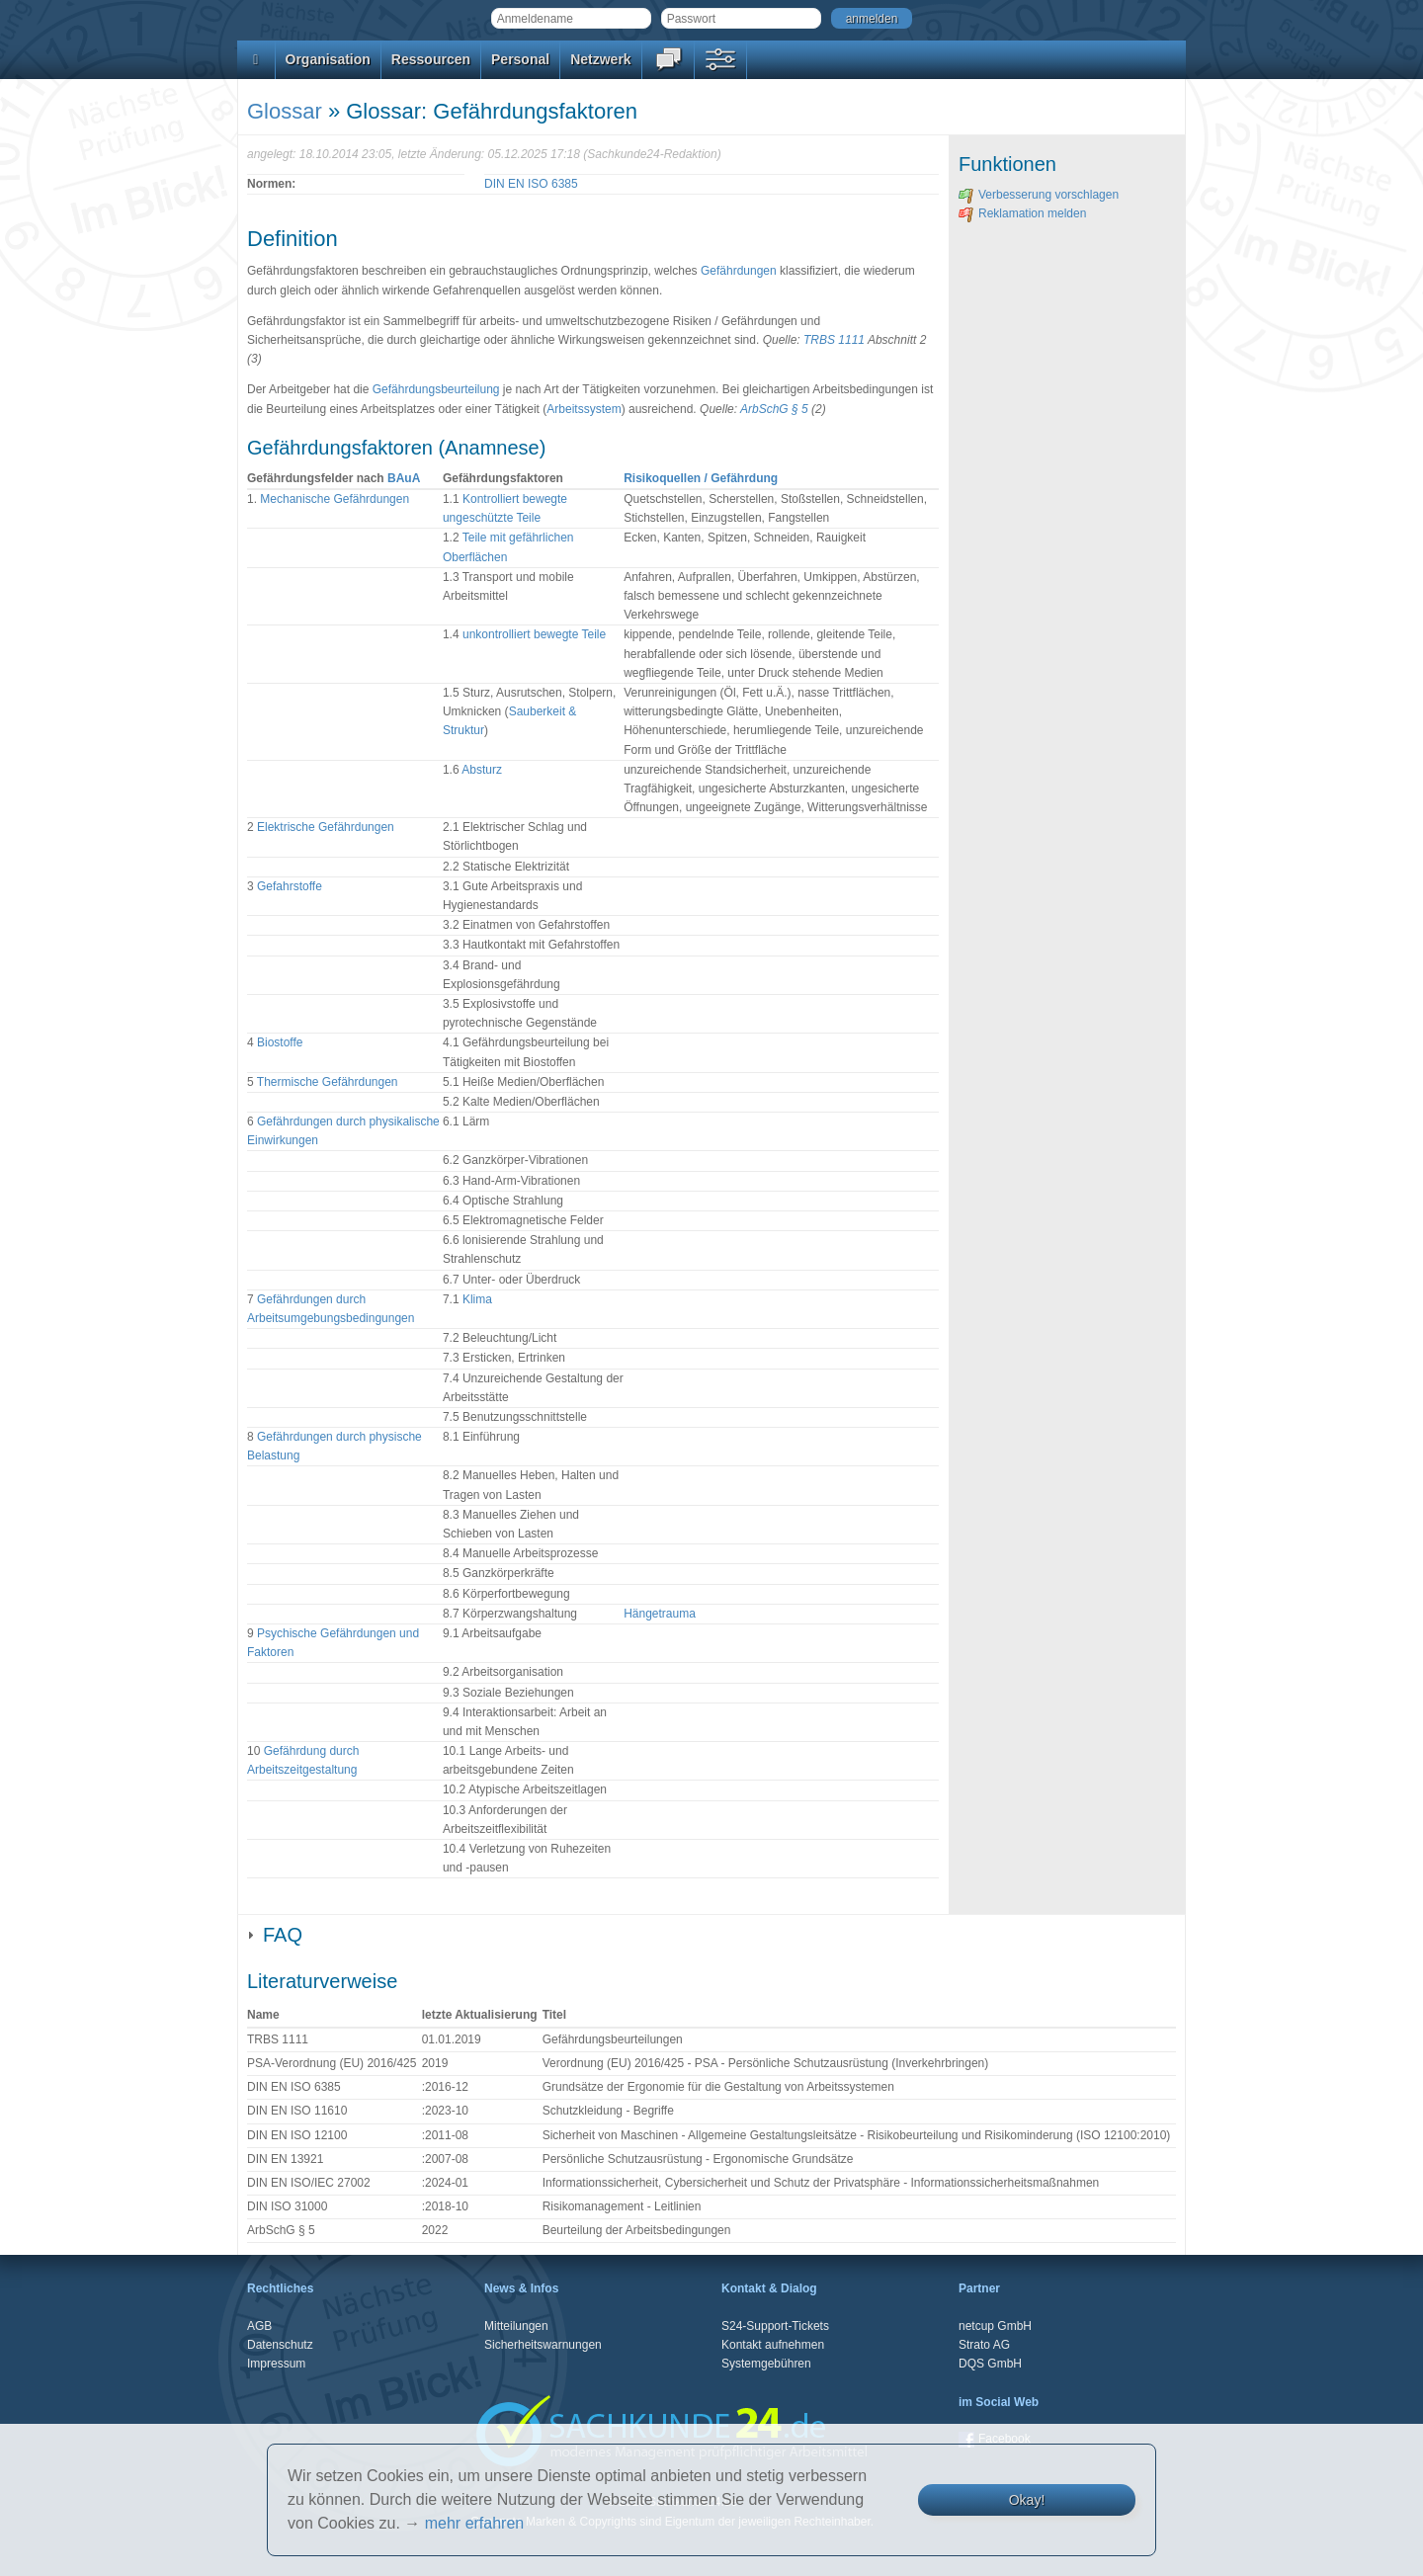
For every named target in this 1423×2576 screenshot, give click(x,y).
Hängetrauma (660, 1613)
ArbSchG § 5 (774, 409)
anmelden (872, 19)
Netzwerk (600, 59)
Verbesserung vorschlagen (1039, 195)
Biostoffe (279, 1042)
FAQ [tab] (274, 1935)
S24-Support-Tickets (775, 2326)
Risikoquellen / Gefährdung (701, 478)
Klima (477, 1299)
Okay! (1027, 2500)
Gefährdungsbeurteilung (436, 389)
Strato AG (984, 2345)
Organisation (328, 59)
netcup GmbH (995, 2326)
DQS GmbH (990, 2363)
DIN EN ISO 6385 (531, 184)
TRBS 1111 (834, 340)
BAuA (403, 478)
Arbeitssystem (583, 409)
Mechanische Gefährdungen (334, 499)
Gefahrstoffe (289, 886)
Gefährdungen (739, 271)
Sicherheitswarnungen (543, 2345)
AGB (259, 2326)
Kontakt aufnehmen (772, 2345)
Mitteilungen (516, 2326)
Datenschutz (280, 2345)
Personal (520, 59)
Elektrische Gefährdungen (325, 827)
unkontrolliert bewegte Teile (534, 634)
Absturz (481, 770)
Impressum (276, 2363)
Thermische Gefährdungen (327, 1082)
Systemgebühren (766, 2363)
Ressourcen (430, 59)
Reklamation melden (1022, 213)
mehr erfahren (475, 2523)
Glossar (284, 111)
